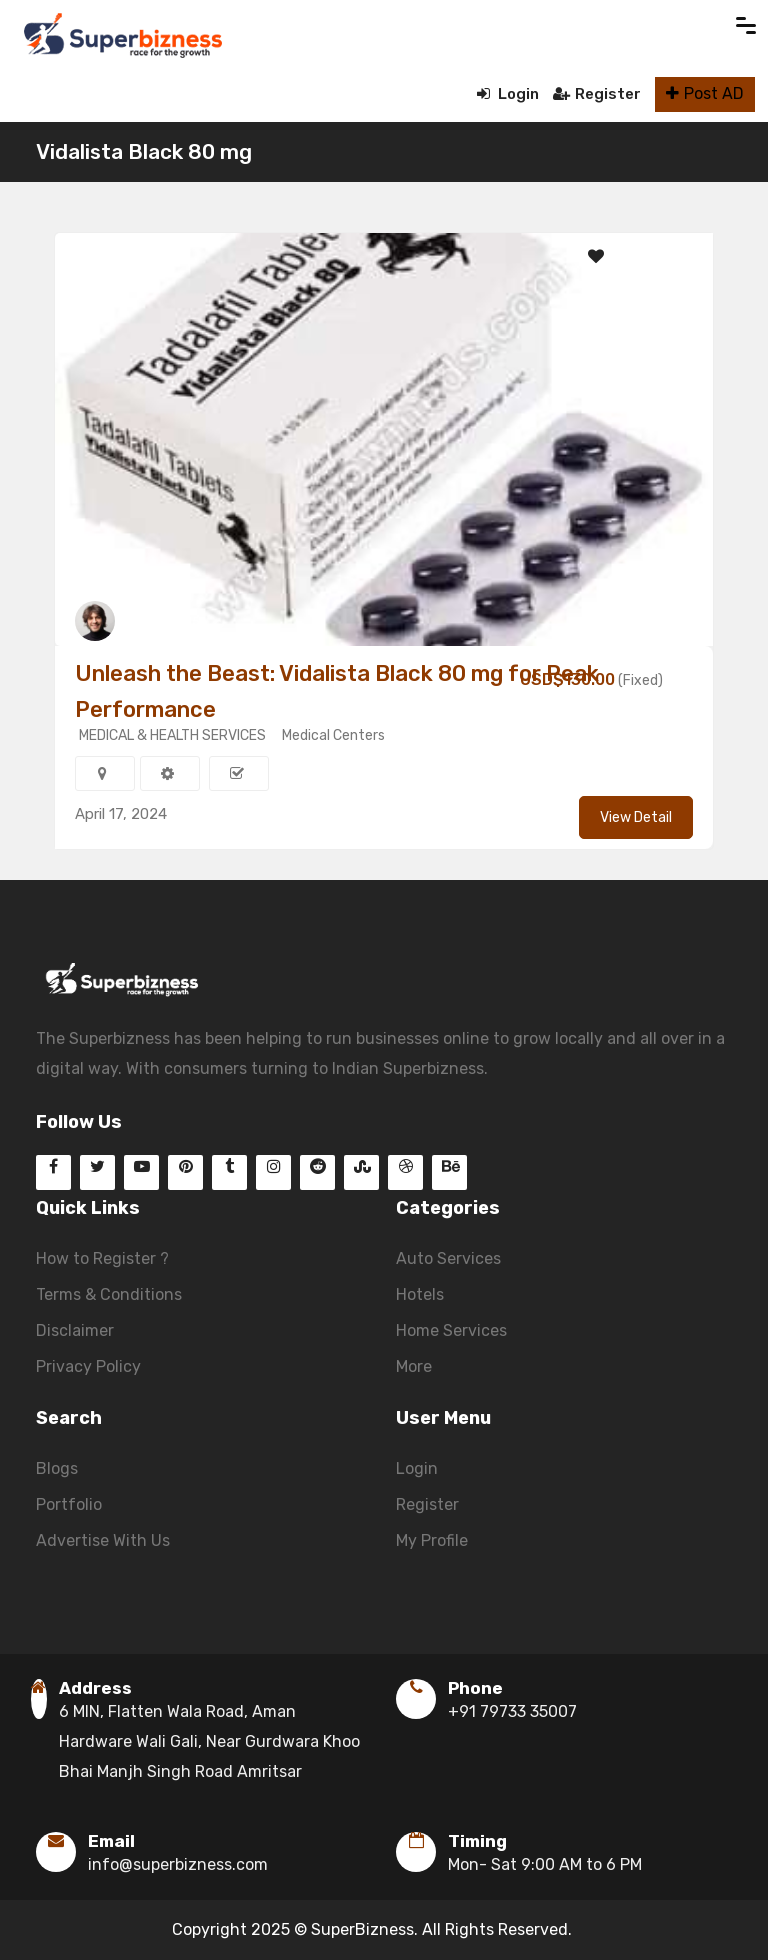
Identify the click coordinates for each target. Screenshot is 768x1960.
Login (508, 94)
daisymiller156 (165, 621)
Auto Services (448, 1258)
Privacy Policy (88, 1366)
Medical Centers (333, 735)
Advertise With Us (103, 1540)
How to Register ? (102, 1258)
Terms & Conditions (109, 1294)
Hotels (420, 1294)
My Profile (432, 1540)
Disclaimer (75, 1330)
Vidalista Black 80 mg (144, 151)
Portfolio (69, 1504)
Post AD (705, 93)
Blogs (57, 1468)
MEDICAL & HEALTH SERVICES (172, 735)
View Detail (636, 817)
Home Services (451, 1330)
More (414, 1366)
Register (597, 94)
